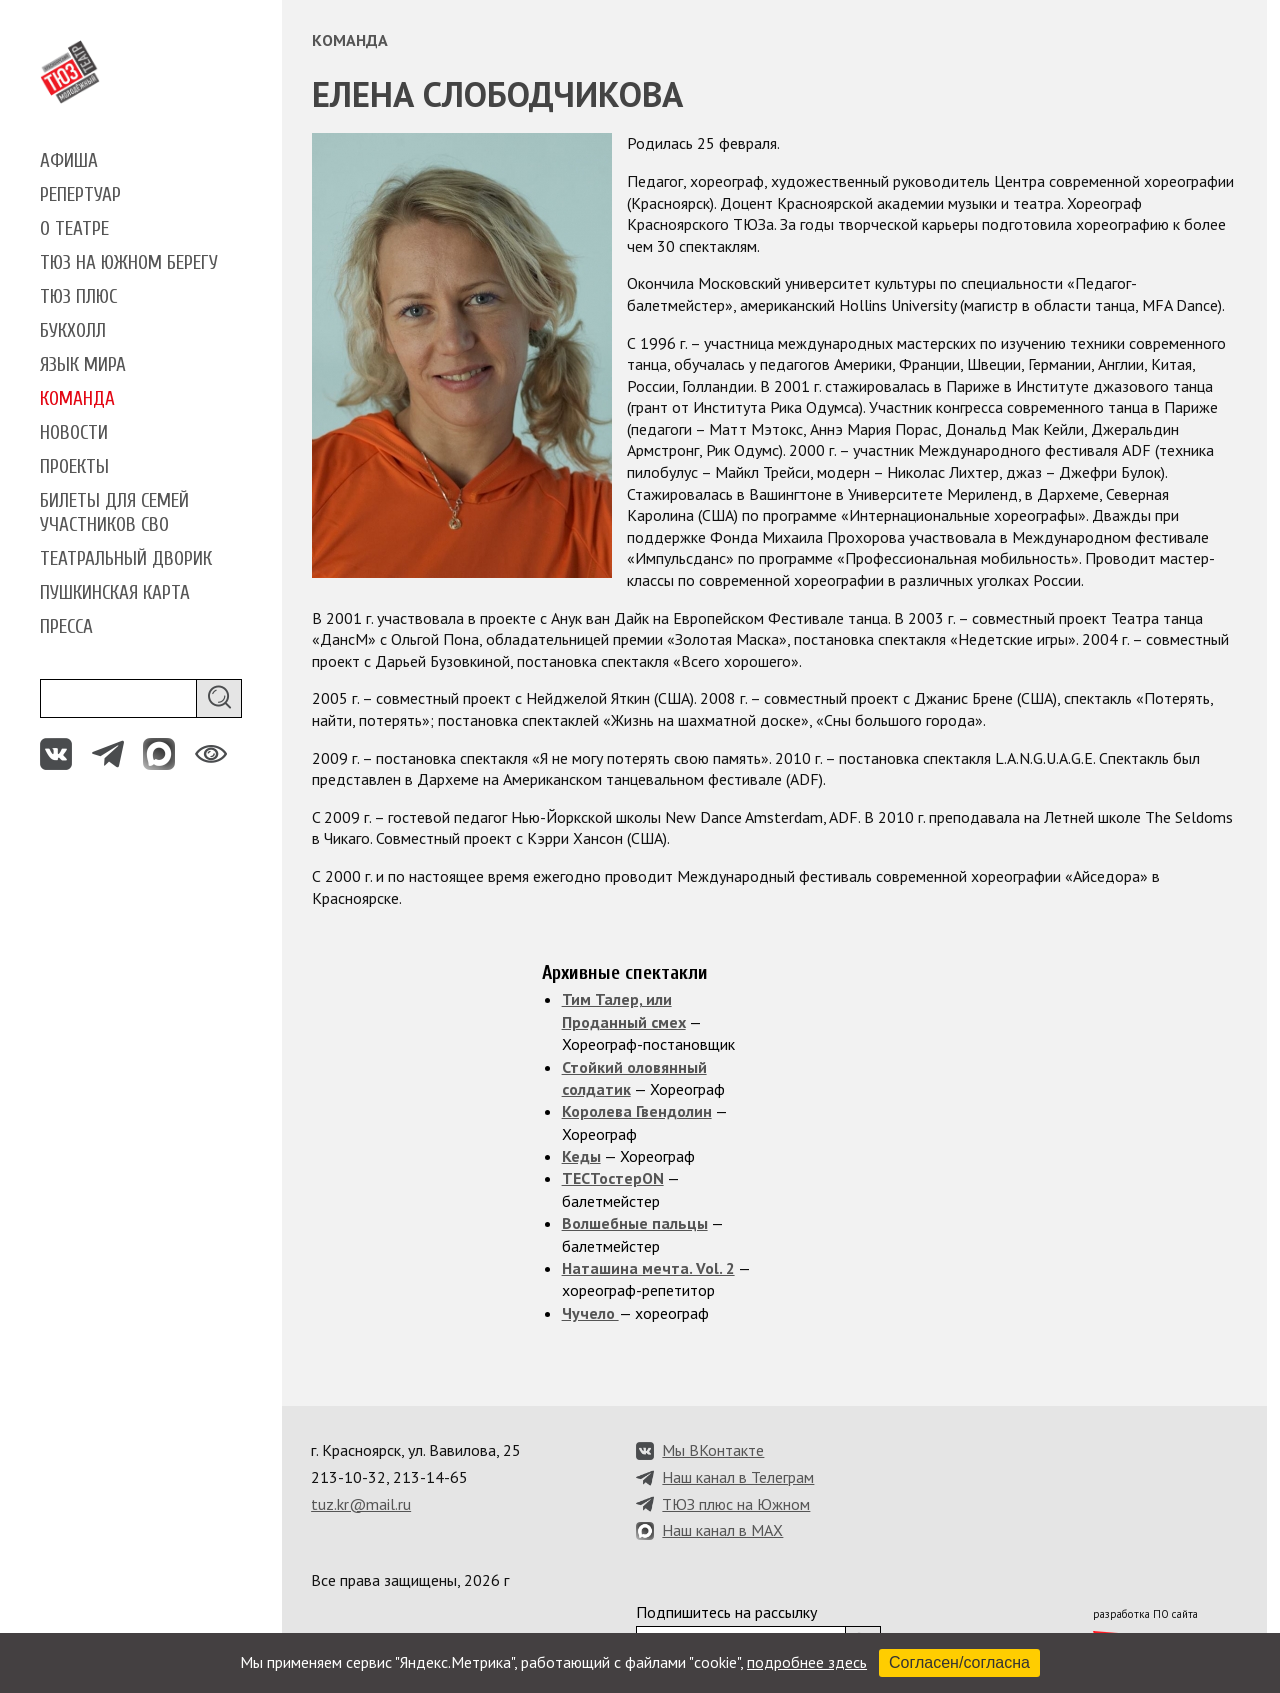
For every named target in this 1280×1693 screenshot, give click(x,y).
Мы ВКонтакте (713, 1450)
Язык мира (83, 365)
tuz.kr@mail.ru (361, 1504)
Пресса (66, 627)
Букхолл (73, 331)
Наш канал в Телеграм (738, 1477)
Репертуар (80, 195)
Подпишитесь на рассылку (726, 1612)
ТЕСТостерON (613, 1178)
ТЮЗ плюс (78, 297)
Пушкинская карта (115, 593)
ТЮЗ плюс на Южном (736, 1504)
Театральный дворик (126, 559)
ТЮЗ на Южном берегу (129, 263)
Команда (77, 399)
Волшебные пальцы (635, 1223)
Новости (74, 433)
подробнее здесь (807, 1662)
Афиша (69, 161)
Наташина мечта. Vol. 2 (648, 1268)
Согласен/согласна (959, 1662)
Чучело (590, 1313)
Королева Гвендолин (637, 1111)
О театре (74, 229)
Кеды (581, 1156)
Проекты (74, 467)
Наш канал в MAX (722, 1530)
